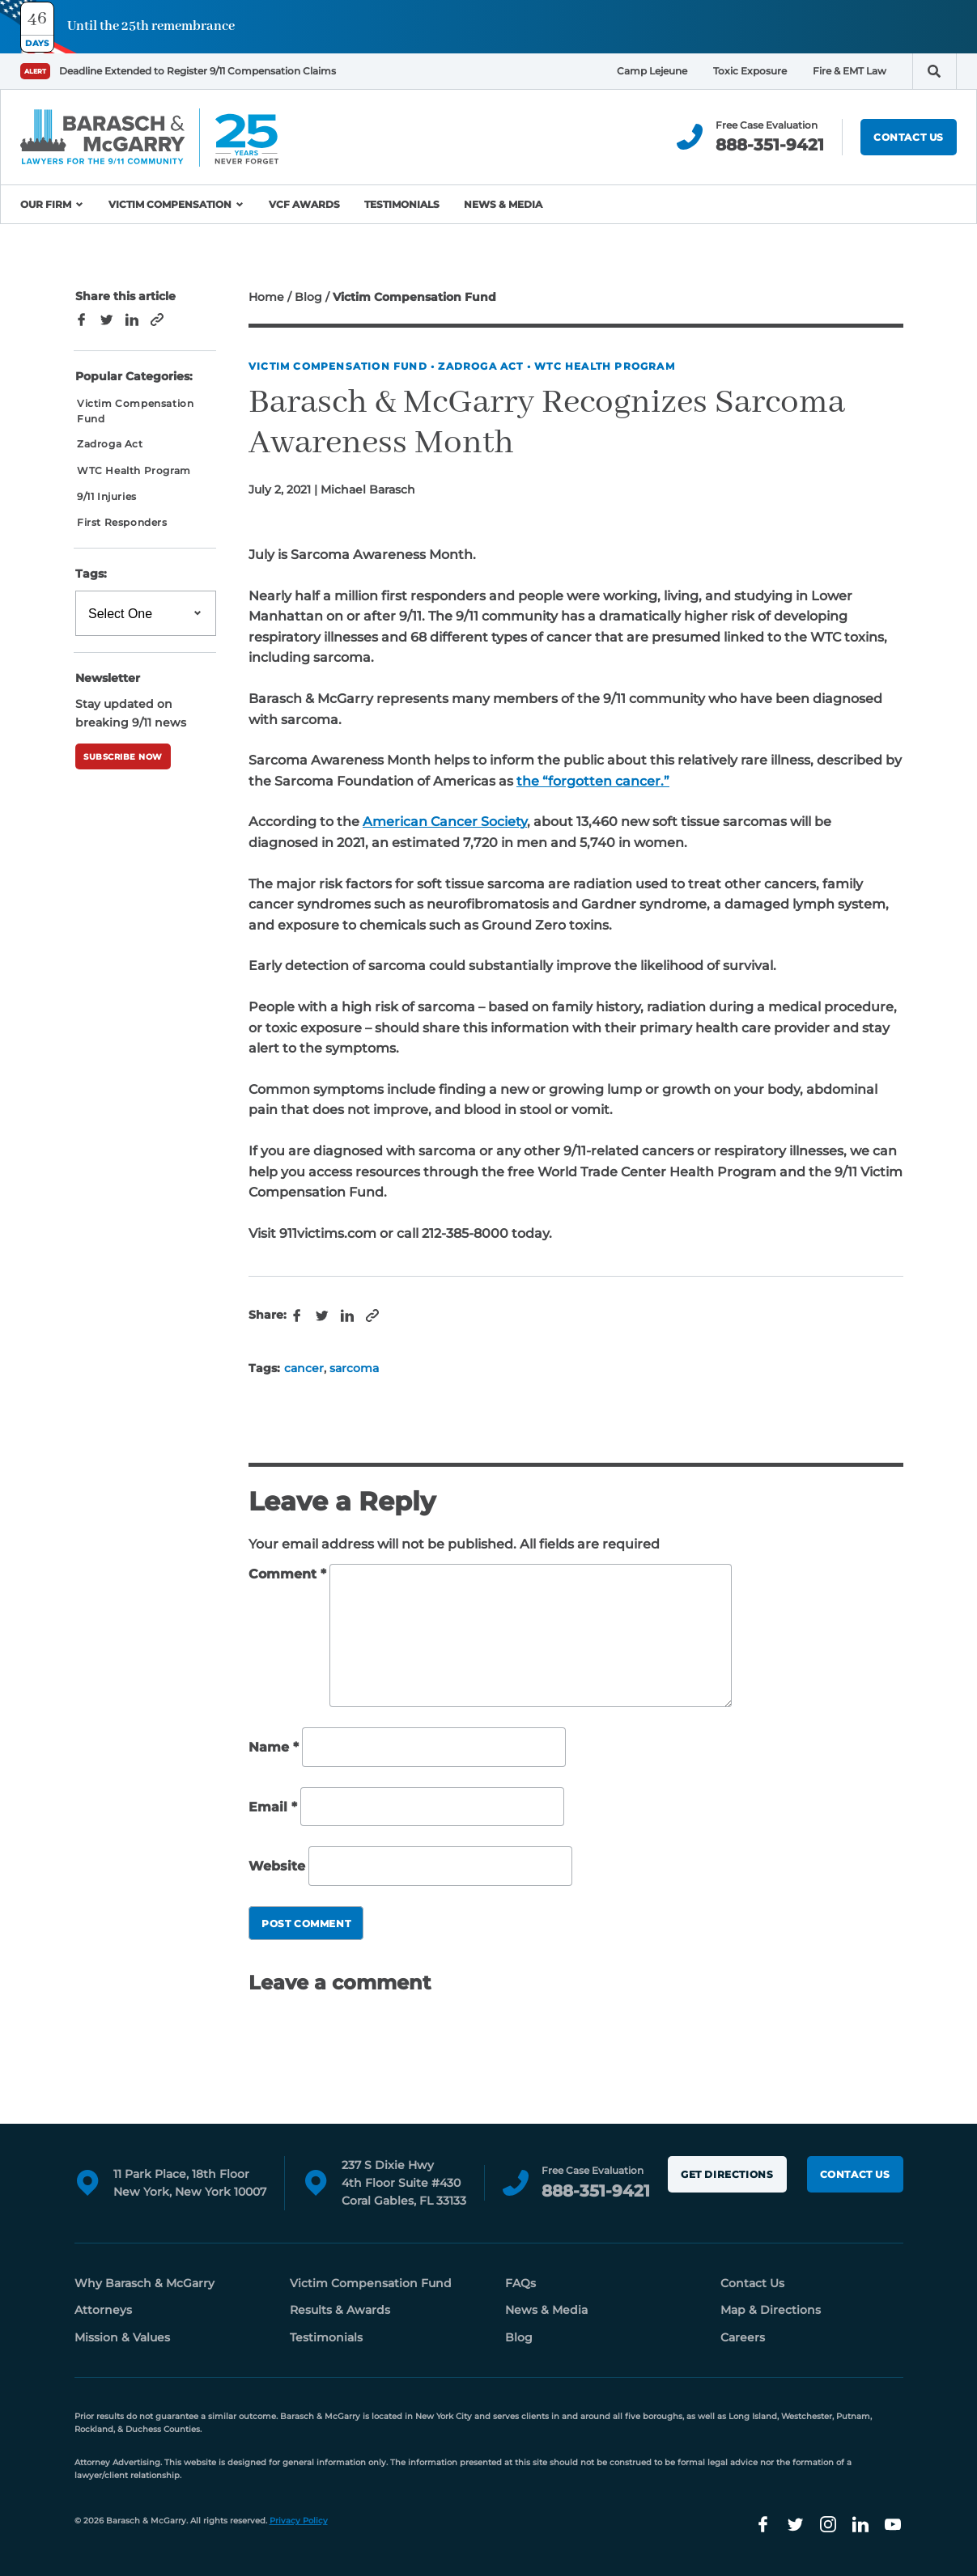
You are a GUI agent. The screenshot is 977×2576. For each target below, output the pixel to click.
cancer (304, 1368)
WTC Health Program (604, 366)
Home (266, 297)
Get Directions (727, 2174)
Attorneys (103, 2310)
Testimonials (402, 204)
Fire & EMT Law (849, 71)
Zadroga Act (480, 366)
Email (272, 1807)
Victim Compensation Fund (337, 366)
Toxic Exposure (750, 71)
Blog (308, 297)
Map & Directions (770, 2310)
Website (276, 1867)
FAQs (520, 2283)
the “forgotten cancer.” (592, 781)
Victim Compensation (170, 204)
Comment (287, 1574)
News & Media (503, 204)
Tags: (91, 573)
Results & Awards (340, 2310)
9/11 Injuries (107, 496)
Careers (742, 2337)
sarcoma (354, 1368)
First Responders (122, 522)
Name (273, 1747)
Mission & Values (122, 2337)
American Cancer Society (445, 821)
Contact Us (908, 137)
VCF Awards (304, 204)
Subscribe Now (123, 757)
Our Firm (45, 204)
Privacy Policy (299, 2520)
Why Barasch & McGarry (144, 2283)
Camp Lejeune (652, 71)
